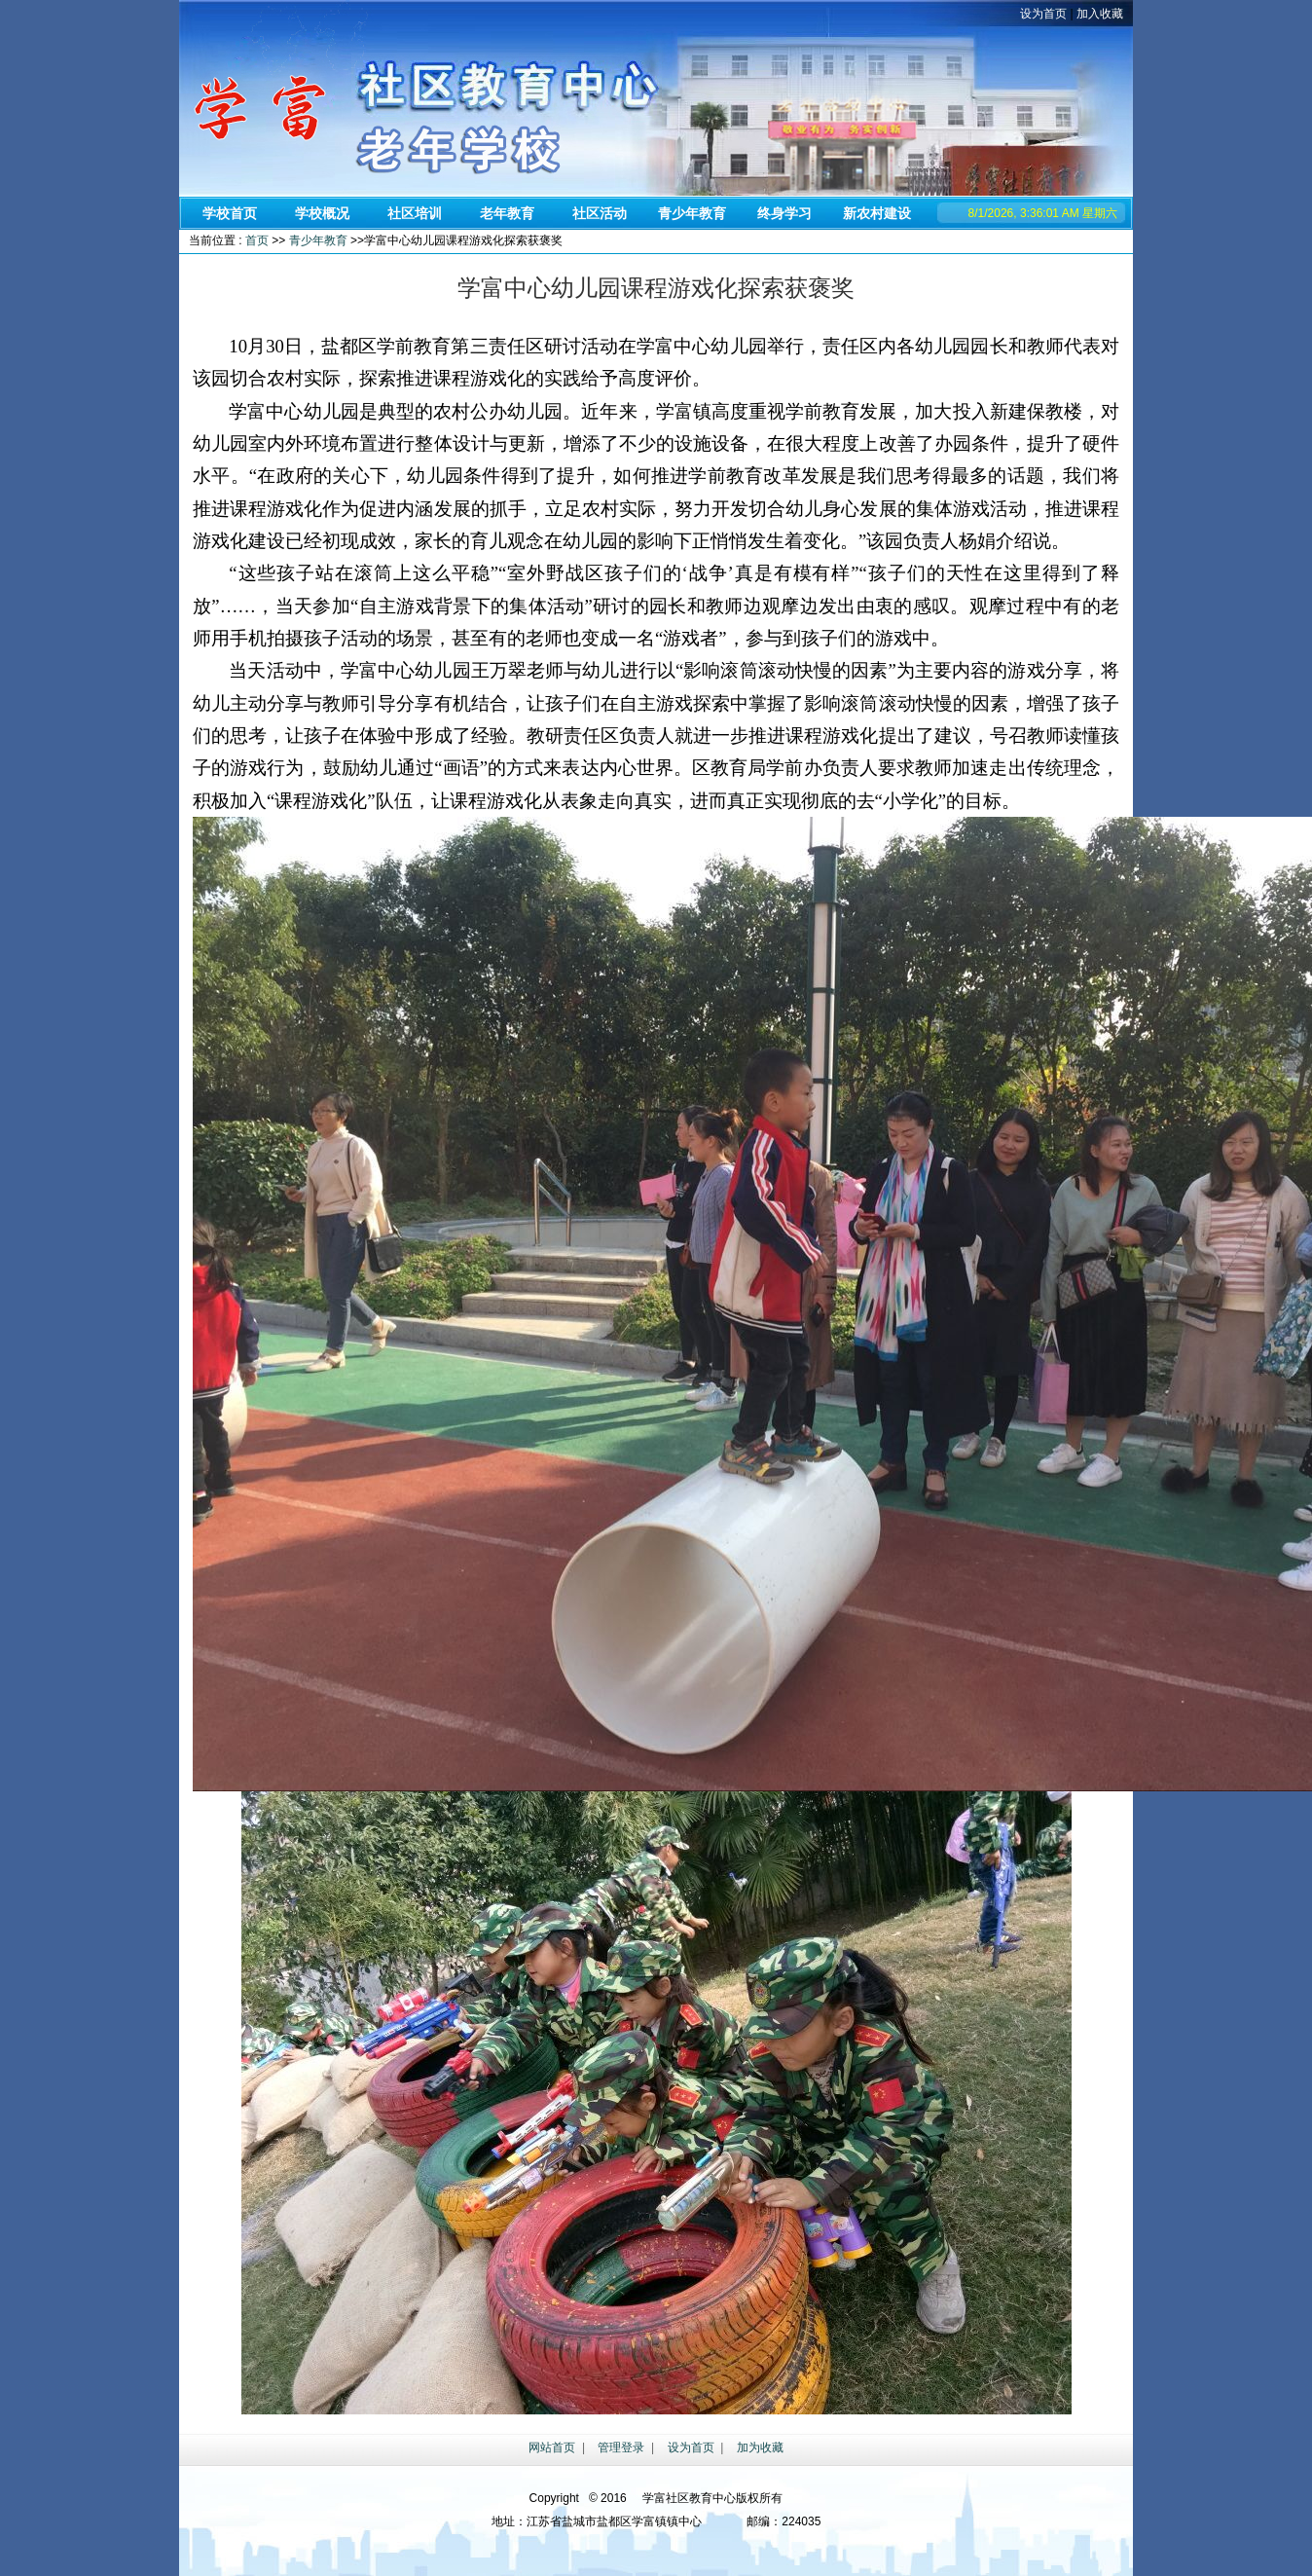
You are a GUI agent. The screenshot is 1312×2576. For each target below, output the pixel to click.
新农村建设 (877, 213)
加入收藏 (1099, 13)
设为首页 (1043, 13)
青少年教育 (692, 213)
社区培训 (414, 213)
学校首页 (229, 213)
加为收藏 (760, 2447)
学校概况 (322, 213)
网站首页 (551, 2447)
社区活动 (599, 213)
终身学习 (784, 213)
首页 (257, 240)
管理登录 (621, 2447)
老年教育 (507, 213)
